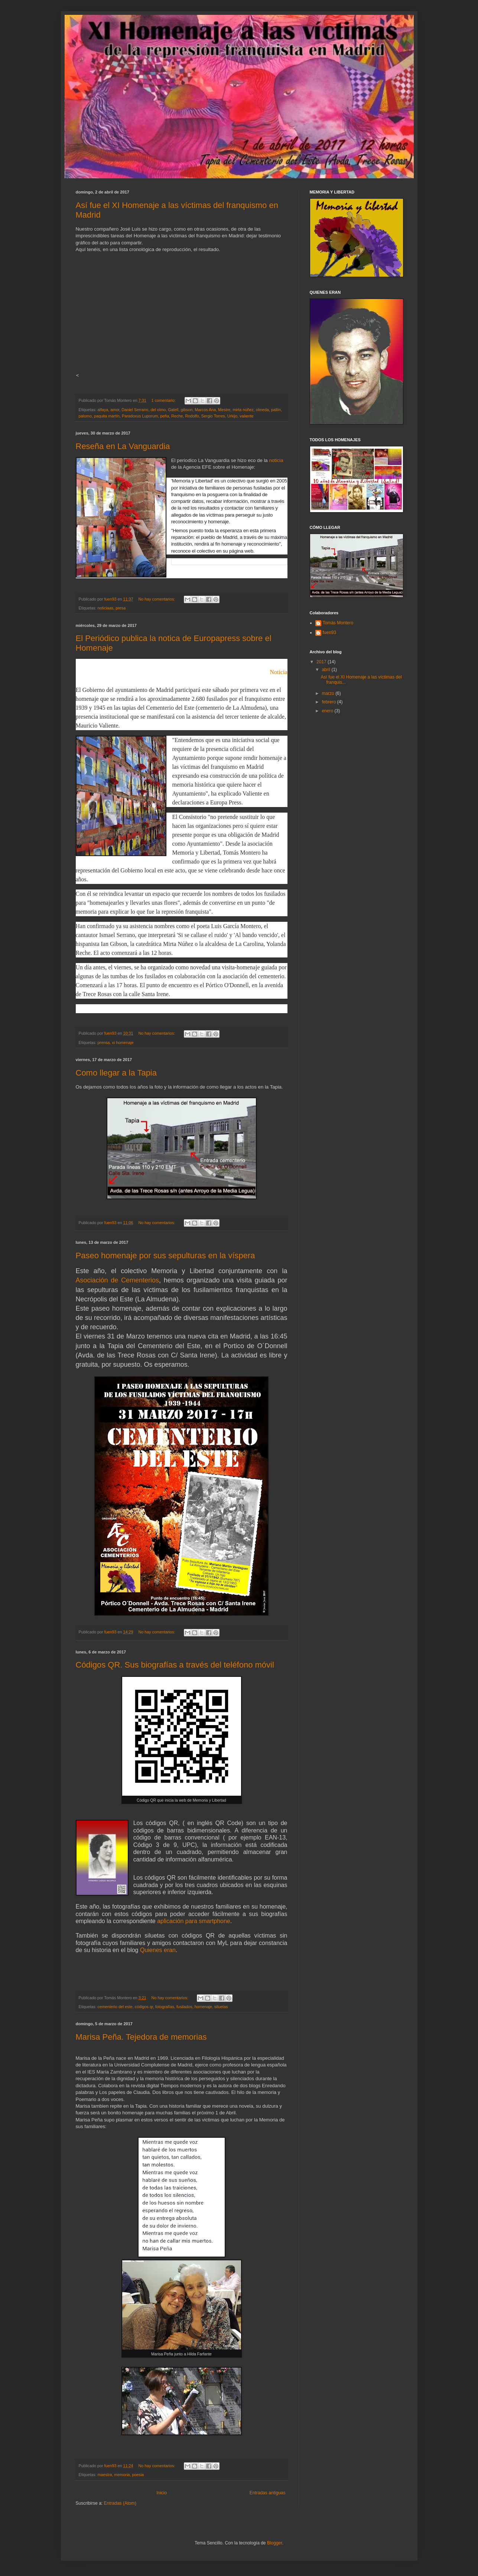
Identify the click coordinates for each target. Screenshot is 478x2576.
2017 (322, 661)
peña (164, 416)
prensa (104, 1042)
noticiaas (106, 608)
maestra (105, 2474)
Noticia (278, 672)
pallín (276, 409)
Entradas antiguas (268, 2492)
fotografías (164, 2006)
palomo (85, 416)
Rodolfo (192, 416)
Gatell (173, 409)
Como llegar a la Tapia (116, 1072)
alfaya (103, 409)
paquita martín (107, 416)
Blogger (274, 2543)
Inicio (161, 2492)
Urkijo (232, 416)
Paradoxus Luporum (140, 416)
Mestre (224, 409)
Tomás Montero (338, 622)
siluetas (221, 2006)
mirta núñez (243, 409)
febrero (329, 702)
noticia (276, 460)
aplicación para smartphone (193, 1921)
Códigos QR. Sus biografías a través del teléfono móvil (175, 1664)
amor (114, 409)
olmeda (262, 409)
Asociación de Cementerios (117, 1280)
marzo (328, 693)
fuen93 (329, 632)
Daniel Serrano (134, 409)
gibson (186, 409)
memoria (122, 2474)
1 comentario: (164, 400)
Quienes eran (158, 1950)
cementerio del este (115, 2006)
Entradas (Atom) (120, 2503)
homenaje (203, 2006)
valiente (246, 416)
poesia (138, 2474)
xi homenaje (123, 1042)
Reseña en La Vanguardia (123, 446)
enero (328, 710)
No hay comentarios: (157, 599)
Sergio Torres (213, 416)
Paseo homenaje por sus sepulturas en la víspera (165, 1255)
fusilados (184, 2006)
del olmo (158, 409)
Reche (177, 416)
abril (326, 669)
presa (121, 608)
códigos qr (144, 2006)
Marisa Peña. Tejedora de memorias (141, 2037)
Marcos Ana (205, 409)
